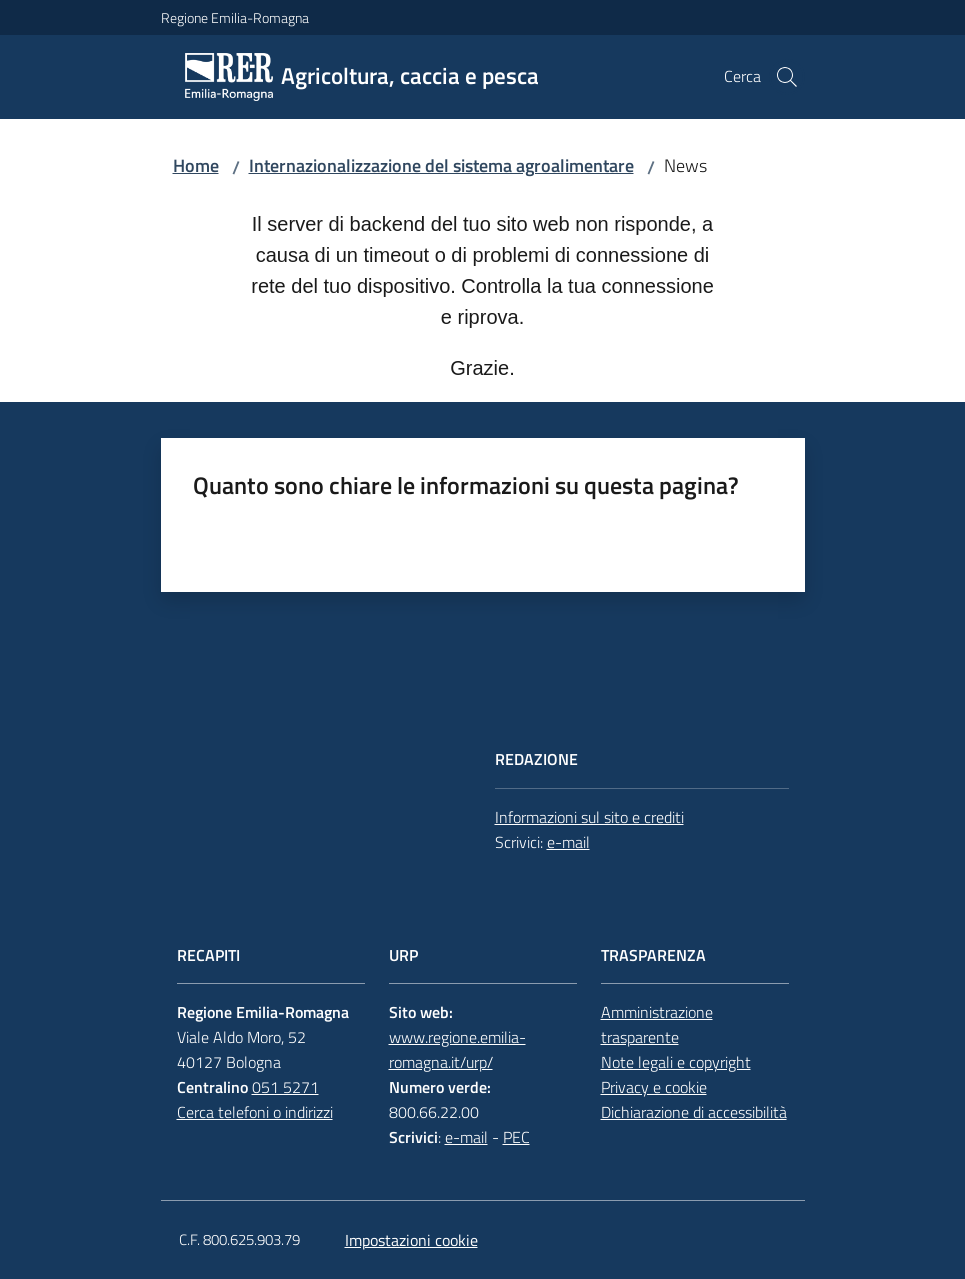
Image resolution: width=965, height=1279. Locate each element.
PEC (516, 1137)
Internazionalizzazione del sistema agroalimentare (441, 165)
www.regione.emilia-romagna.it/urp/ (457, 1049)
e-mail (568, 842)
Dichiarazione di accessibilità (694, 1112)
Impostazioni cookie (411, 1240)
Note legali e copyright (676, 1062)
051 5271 (285, 1087)
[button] (787, 77)
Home (196, 165)
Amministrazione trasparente (657, 1024)
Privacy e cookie (654, 1087)
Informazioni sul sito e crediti (589, 817)
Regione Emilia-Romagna (235, 17)
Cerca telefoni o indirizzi (255, 1112)
